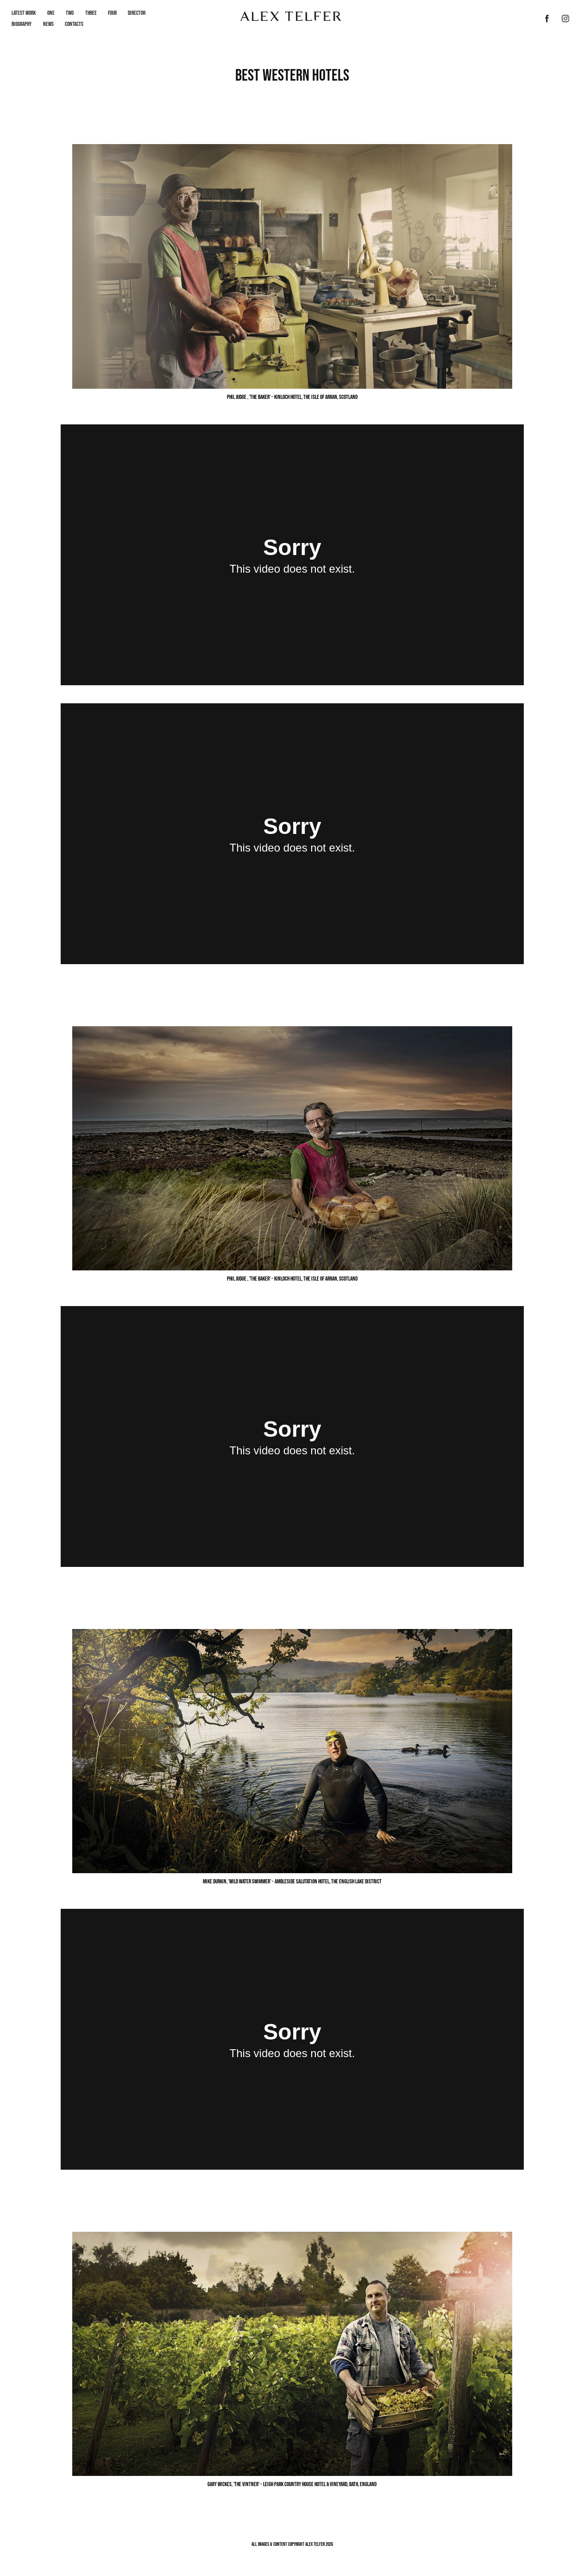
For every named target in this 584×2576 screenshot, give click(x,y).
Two (70, 12)
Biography (21, 23)
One (51, 12)
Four (112, 12)
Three (91, 12)
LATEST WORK (24, 12)
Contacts (74, 23)
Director (136, 12)
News (48, 23)
